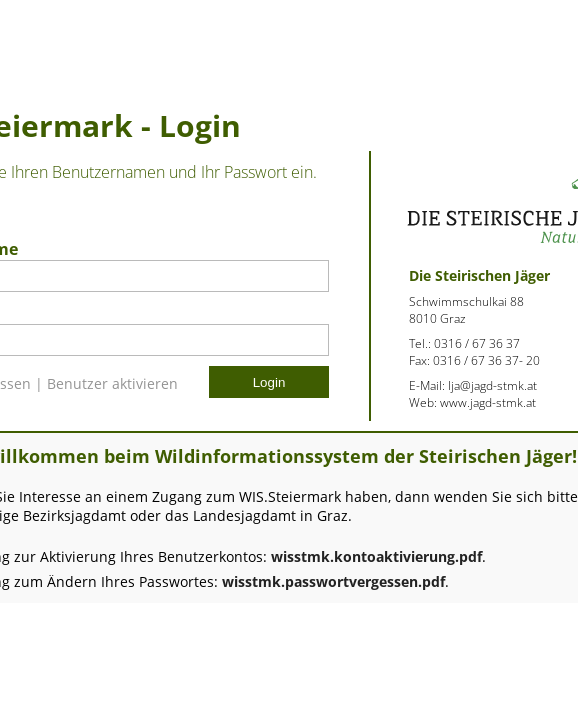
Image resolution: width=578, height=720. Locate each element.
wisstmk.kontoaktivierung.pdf (376, 556)
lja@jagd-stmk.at (492, 385)
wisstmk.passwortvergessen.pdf (333, 581)
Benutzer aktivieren (112, 383)
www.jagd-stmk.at (488, 402)
